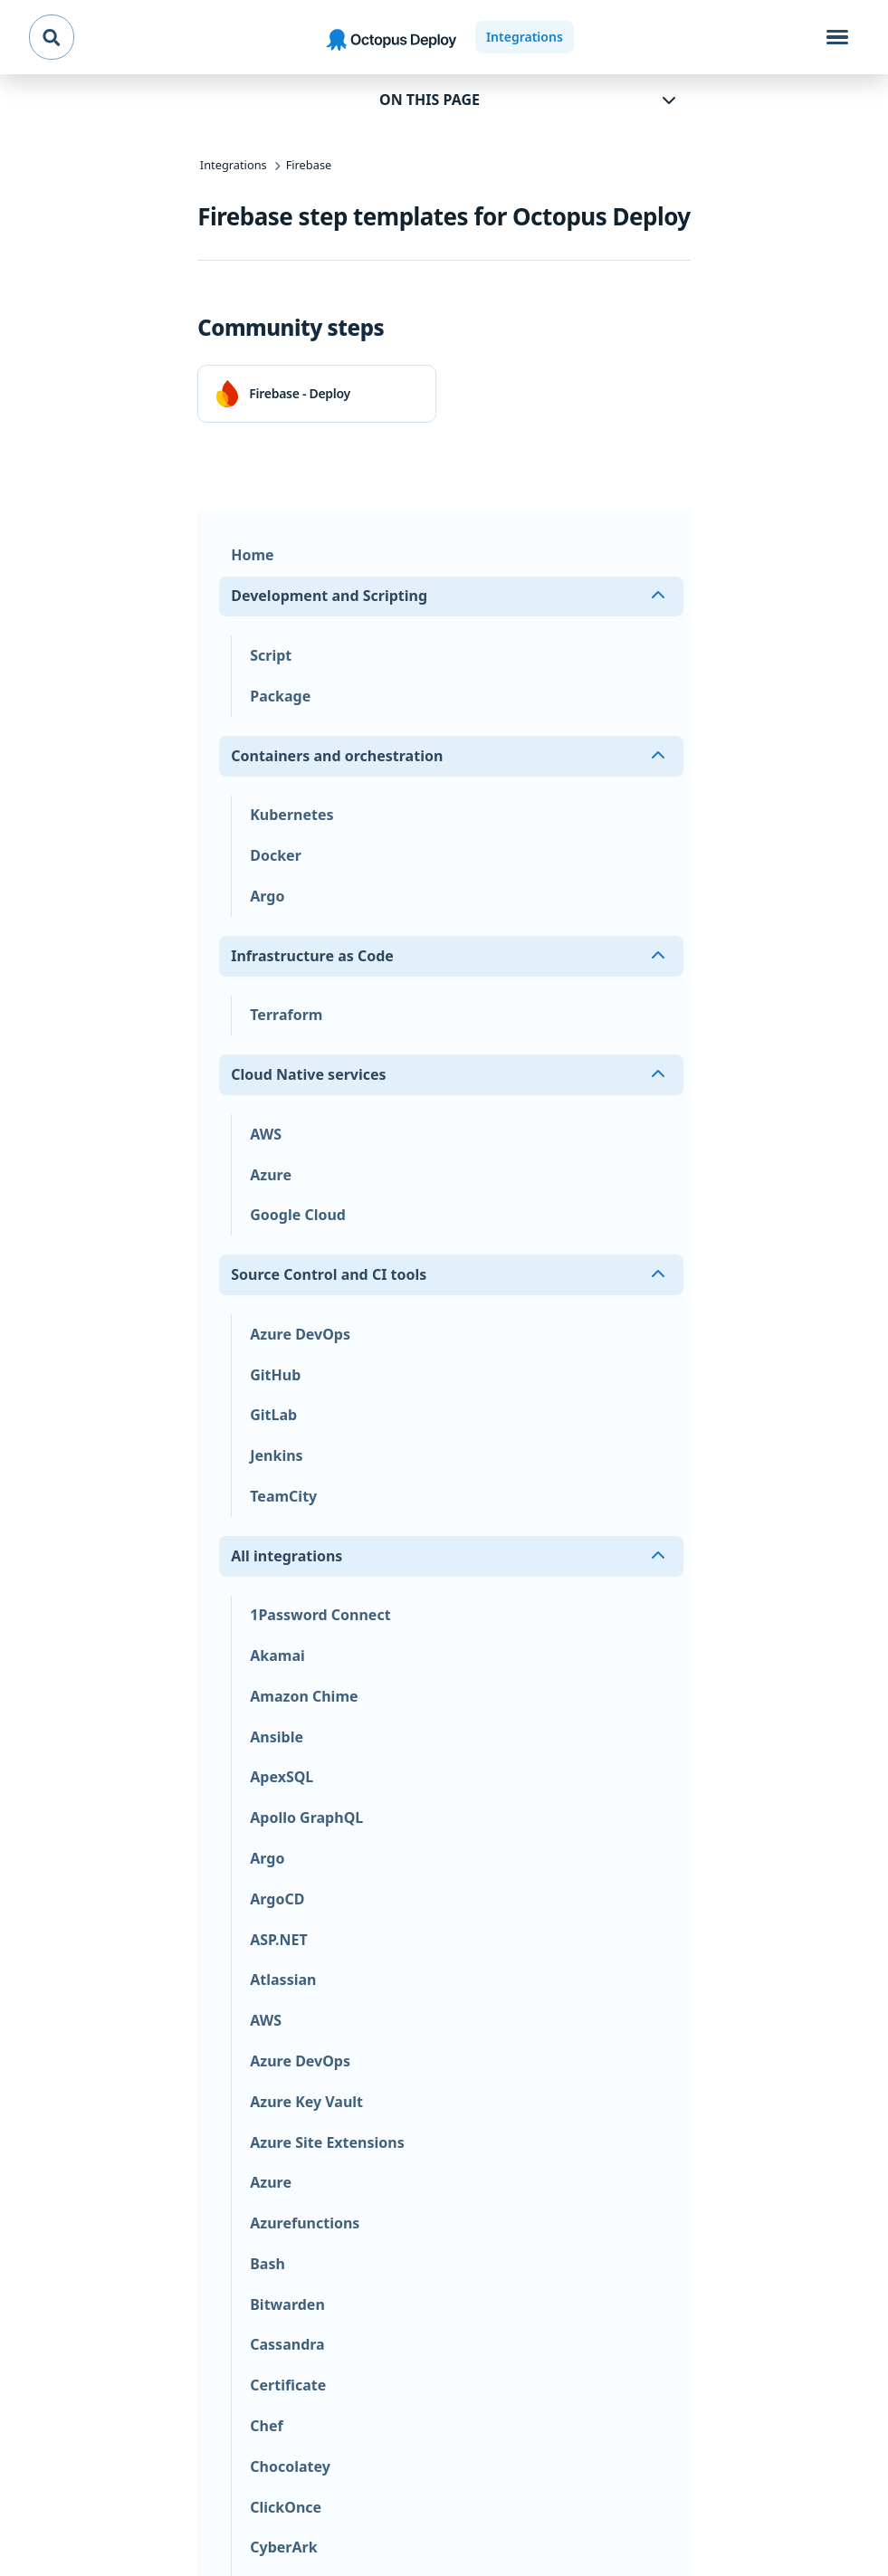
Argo (267, 896)
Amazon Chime (304, 1696)
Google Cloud (298, 1215)
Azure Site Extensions (327, 2142)
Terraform (286, 1015)
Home (252, 555)
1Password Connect (320, 1615)
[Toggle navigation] (837, 37)
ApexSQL (281, 1777)
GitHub (275, 1375)
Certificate (288, 2385)
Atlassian (283, 1979)
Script (270, 655)
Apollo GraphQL (306, 1817)
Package (280, 696)
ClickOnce (285, 2507)
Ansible (276, 1737)
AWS (266, 1134)
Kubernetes (291, 815)
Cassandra (287, 2344)
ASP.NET (278, 1940)
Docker (275, 855)
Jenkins (276, 1455)
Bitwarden (287, 2304)
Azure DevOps (300, 1334)
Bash (267, 2264)
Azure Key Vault (306, 2102)
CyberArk (283, 2547)
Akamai (277, 1655)
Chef (266, 2426)
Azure (270, 1175)
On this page (429, 100)
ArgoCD (277, 1899)
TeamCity (283, 1496)
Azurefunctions (304, 2223)
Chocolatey (290, 2466)
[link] (316, 394)
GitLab (273, 1415)
